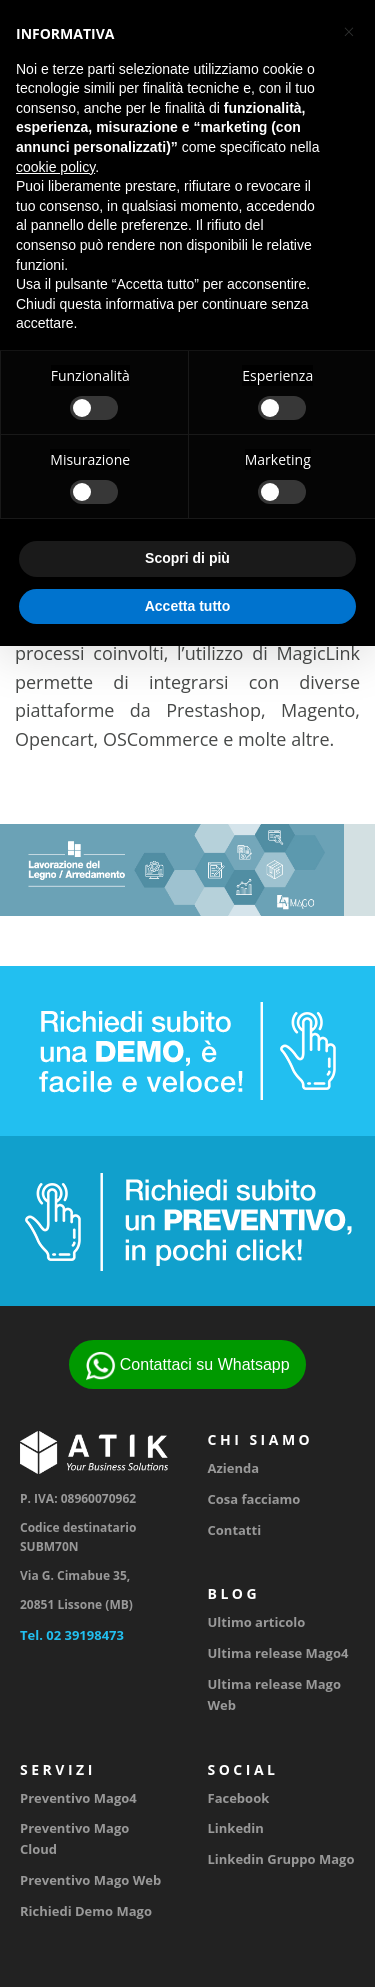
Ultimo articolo (257, 1622)
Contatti (235, 1530)
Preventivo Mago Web (90, 1880)
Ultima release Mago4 (278, 1653)
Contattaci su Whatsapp (187, 1366)
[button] (349, 32)
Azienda (234, 1468)
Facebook (239, 1798)
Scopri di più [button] (187, 558)
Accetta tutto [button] (188, 606)
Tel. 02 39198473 (72, 1635)
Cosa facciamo (254, 1499)
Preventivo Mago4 (78, 1798)
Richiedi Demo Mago (86, 1911)
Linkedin (236, 1828)
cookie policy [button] (55, 167)
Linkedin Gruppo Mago (281, 1859)
